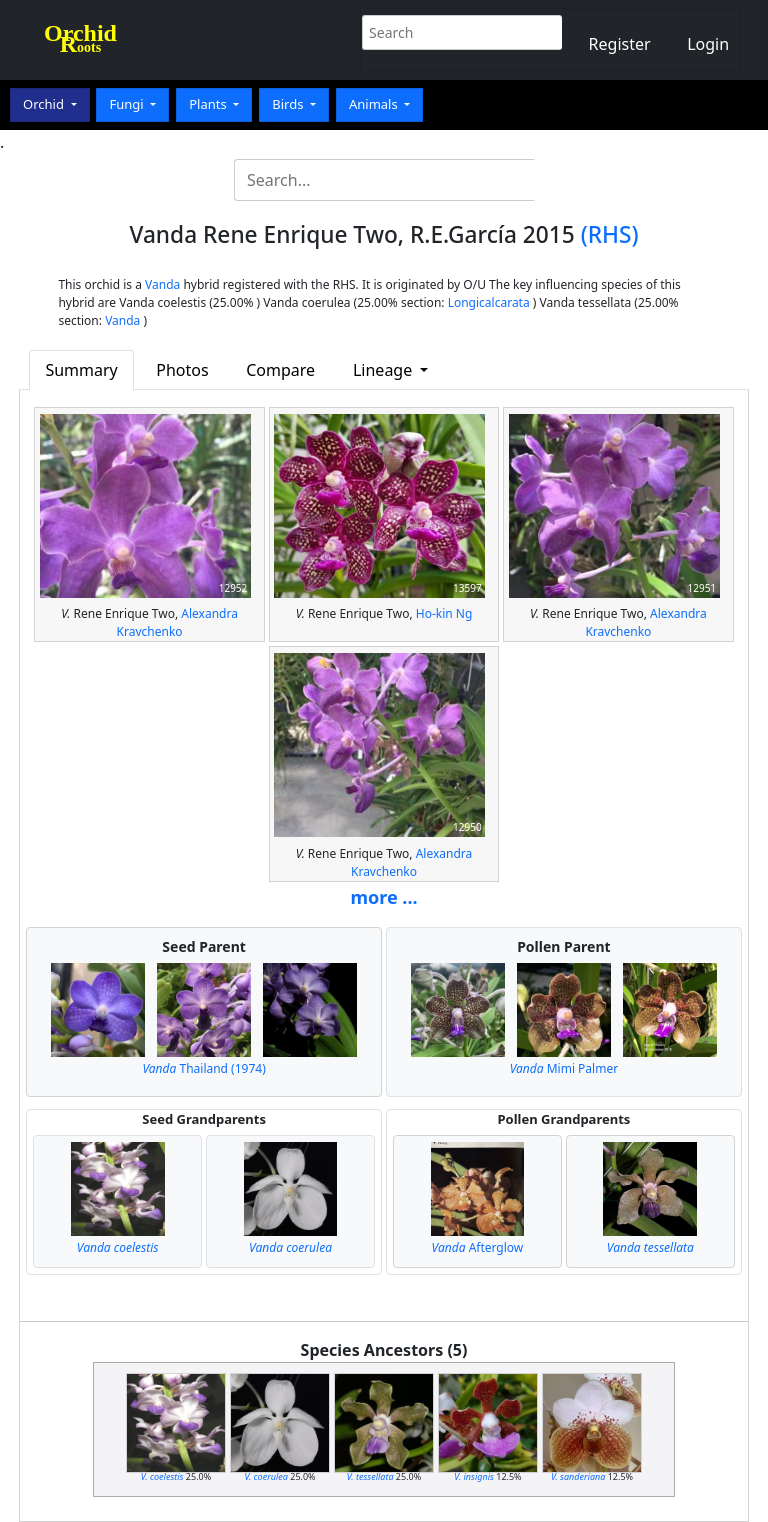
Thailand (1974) (203, 1068)
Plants (209, 104)
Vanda (162, 284)
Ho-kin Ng (444, 613)
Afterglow (478, 1247)
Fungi (128, 104)
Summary (81, 370)
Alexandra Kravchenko (177, 622)
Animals (375, 104)
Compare (280, 370)
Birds (289, 104)
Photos (182, 370)
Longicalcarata (489, 302)
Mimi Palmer (564, 1068)
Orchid (45, 104)
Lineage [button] (384, 370)
